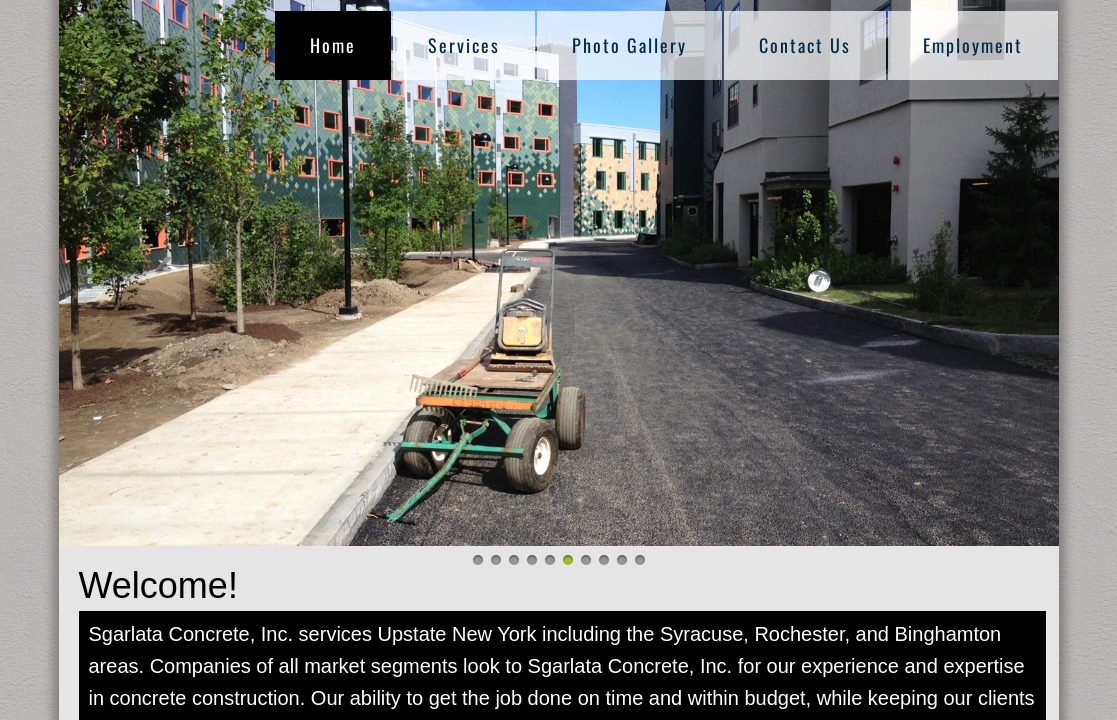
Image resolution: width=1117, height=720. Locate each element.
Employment (973, 45)
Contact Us (805, 45)
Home (333, 45)
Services (464, 45)
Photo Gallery (629, 45)
